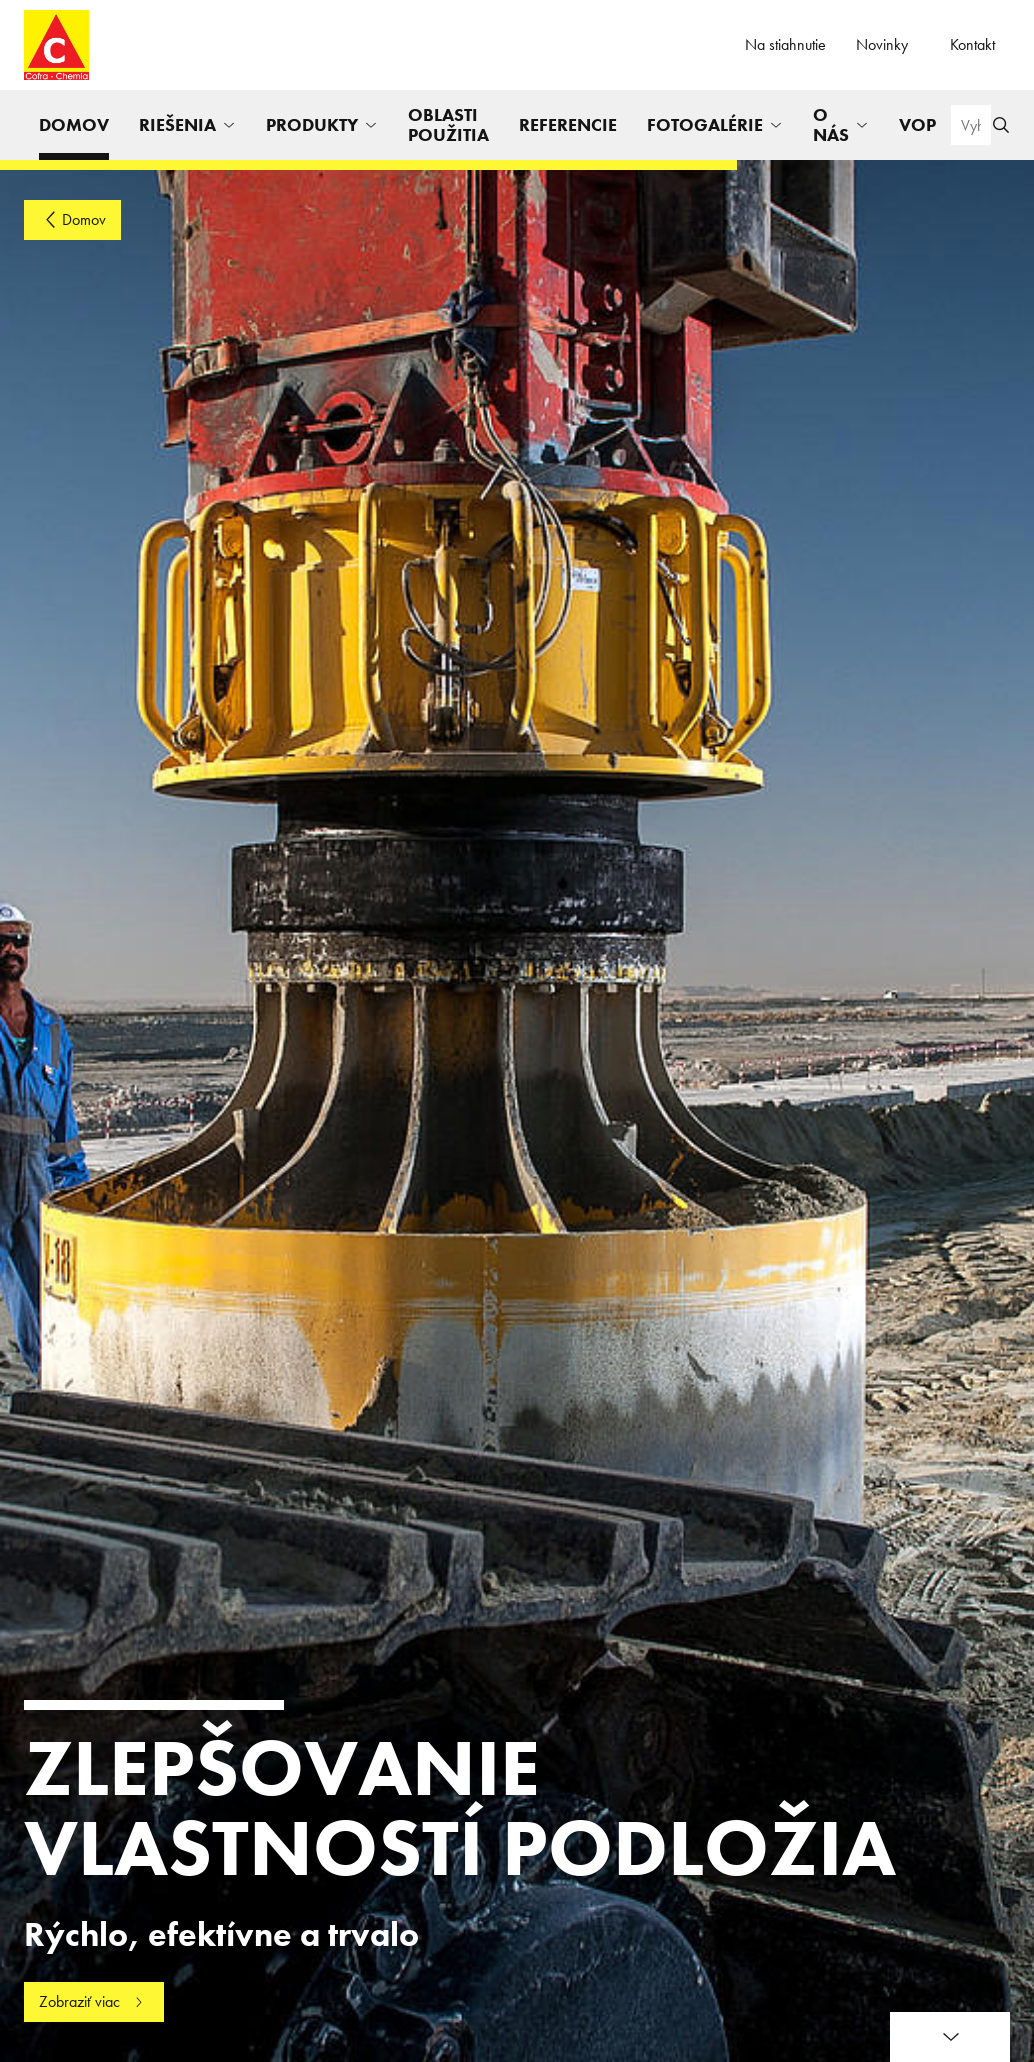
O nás (831, 124)
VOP (917, 124)
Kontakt (972, 44)
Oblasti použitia (448, 124)
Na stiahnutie (785, 44)
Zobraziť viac (79, 2001)
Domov (74, 124)
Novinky (882, 44)
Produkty (312, 124)
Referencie (568, 124)
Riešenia (177, 124)
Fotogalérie (705, 124)
